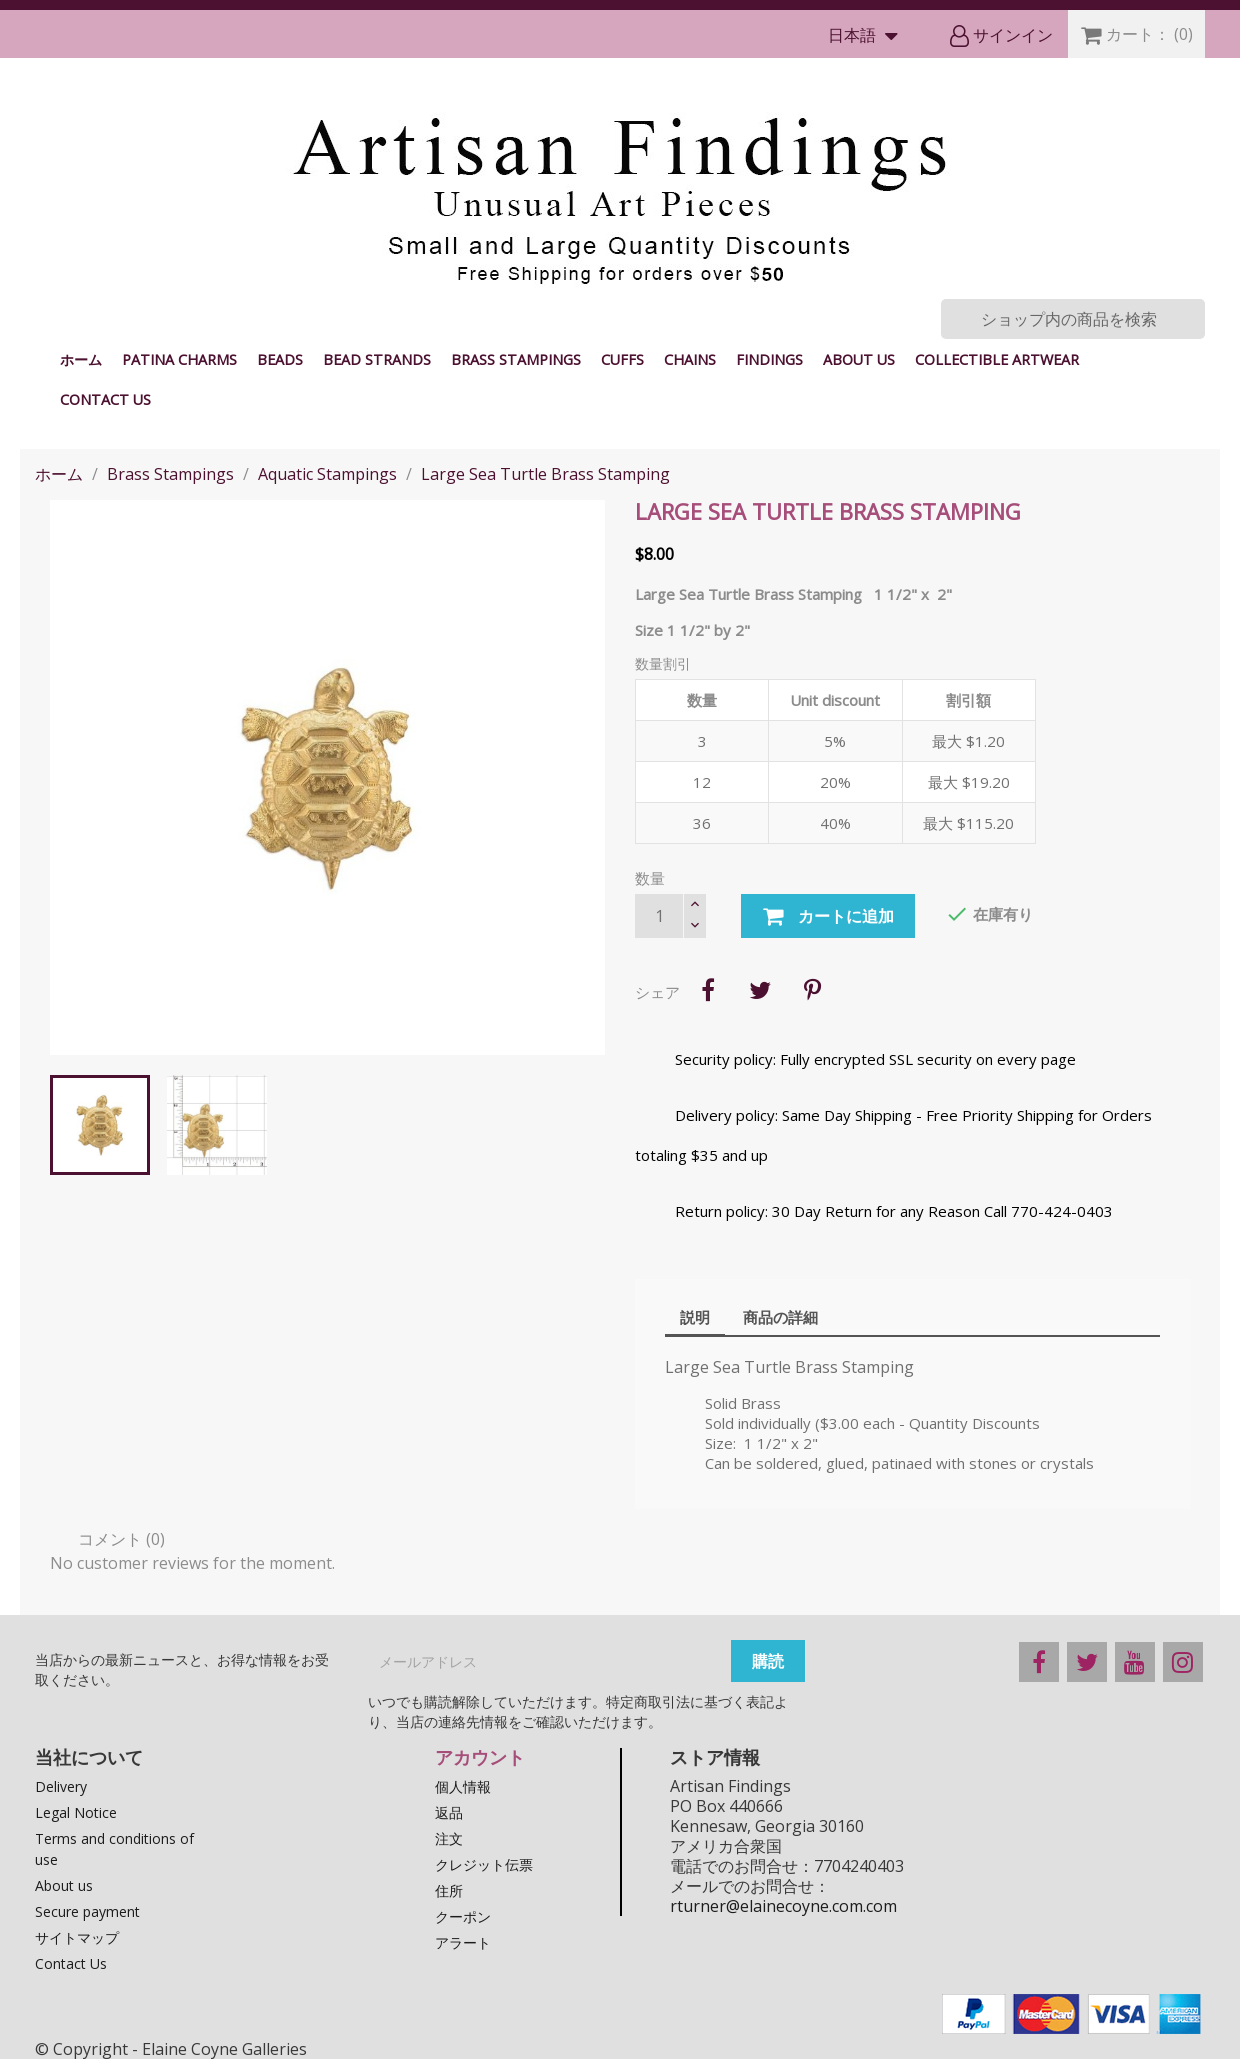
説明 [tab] (695, 1317)
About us (859, 359)
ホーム (81, 359)
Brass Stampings (516, 359)
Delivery (61, 1786)
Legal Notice (76, 1812)
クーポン (463, 1916)
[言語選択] (867, 36)
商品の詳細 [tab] (780, 1317)
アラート (463, 1942)
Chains (690, 359)
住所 (449, 1890)
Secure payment (87, 1911)
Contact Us (105, 399)
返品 (449, 1812)
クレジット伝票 (484, 1864)
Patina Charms (179, 359)
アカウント (480, 1757)
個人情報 (463, 1786)
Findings (769, 359)
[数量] (659, 916)
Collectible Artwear (997, 359)
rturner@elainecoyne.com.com (783, 1906)
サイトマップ (77, 1937)
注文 (449, 1838)
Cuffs (622, 359)
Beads (280, 359)
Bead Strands (377, 359)
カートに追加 (828, 917)
